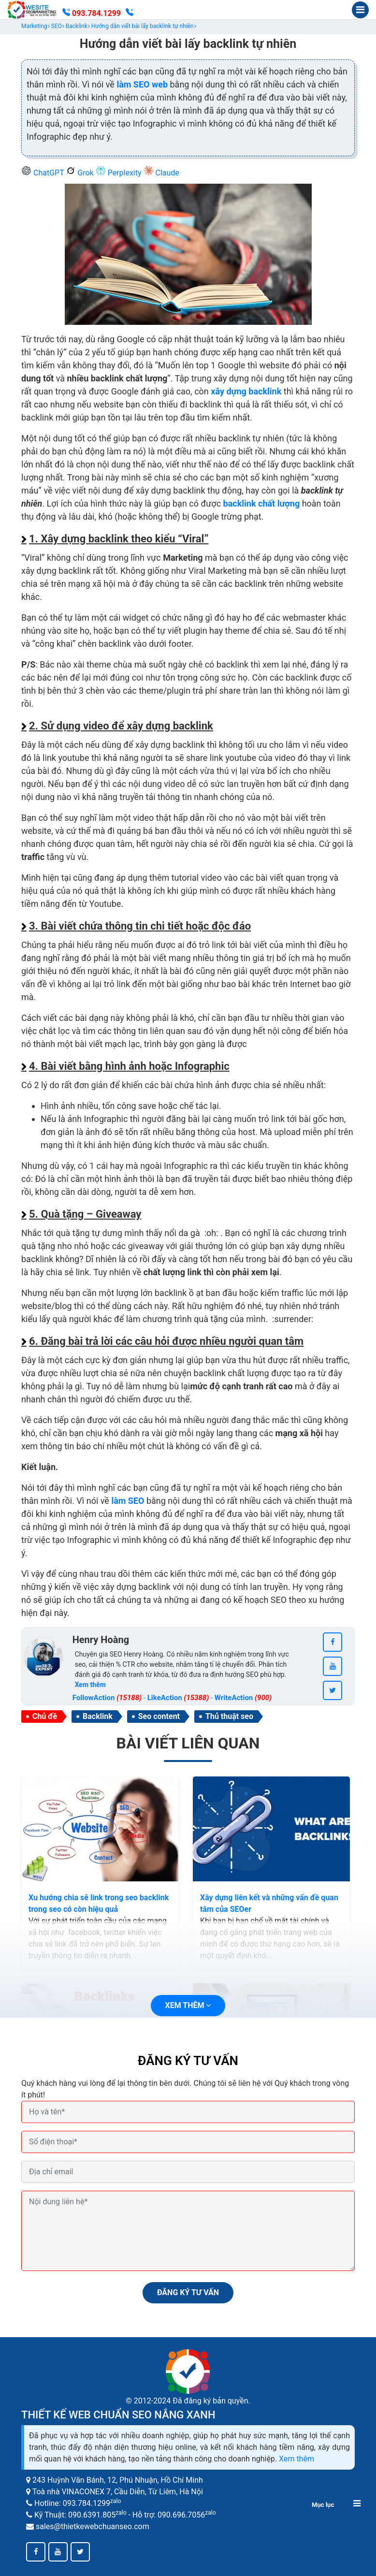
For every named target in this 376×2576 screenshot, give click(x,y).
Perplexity (120, 172)
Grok (80, 172)
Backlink (98, 1716)
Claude (161, 172)
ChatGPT (43, 172)
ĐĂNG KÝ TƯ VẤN (188, 2292)
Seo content (159, 1716)
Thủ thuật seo (229, 1716)
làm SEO (127, 1501)
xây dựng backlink (246, 391)
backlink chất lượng (261, 503)
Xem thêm (296, 2458)
